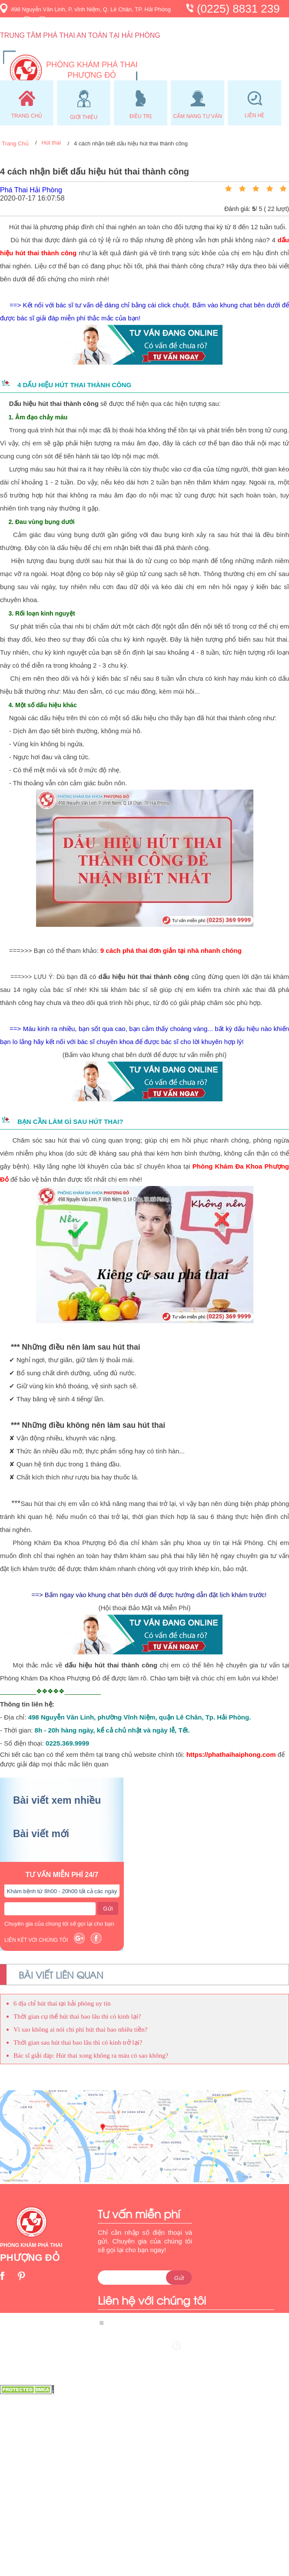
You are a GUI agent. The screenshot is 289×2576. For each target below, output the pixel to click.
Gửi (108, 1908)
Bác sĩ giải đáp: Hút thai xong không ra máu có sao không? (90, 2055)
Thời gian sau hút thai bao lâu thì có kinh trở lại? (77, 2042)
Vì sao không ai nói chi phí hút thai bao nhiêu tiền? (80, 2029)
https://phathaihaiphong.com (231, 1754)
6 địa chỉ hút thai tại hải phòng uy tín (62, 2003)
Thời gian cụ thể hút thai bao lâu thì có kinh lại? (77, 2016)
